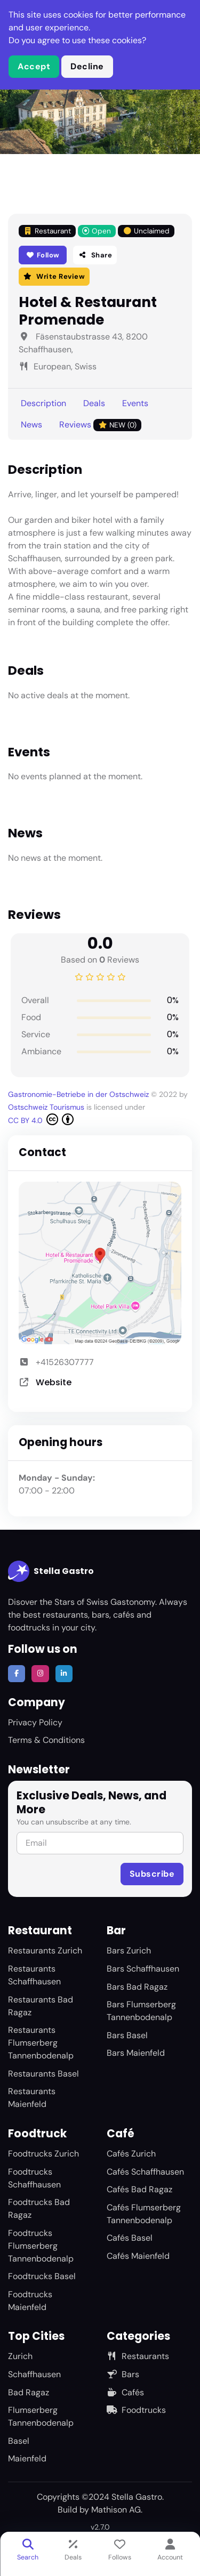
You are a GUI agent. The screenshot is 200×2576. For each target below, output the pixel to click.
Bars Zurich (129, 1950)
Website (53, 1382)
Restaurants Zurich (45, 1950)
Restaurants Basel (43, 2073)
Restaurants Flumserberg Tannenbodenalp (41, 2042)
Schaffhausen (34, 2374)
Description (43, 403)
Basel (18, 2440)
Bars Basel (127, 2035)
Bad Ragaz (28, 2392)
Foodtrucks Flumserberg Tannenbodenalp (41, 2245)
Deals (94, 403)
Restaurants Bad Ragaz (40, 2006)
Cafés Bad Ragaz (139, 2189)
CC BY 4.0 (41, 1119)
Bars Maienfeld (136, 2052)
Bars (123, 2374)
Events (135, 403)
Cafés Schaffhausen (145, 2171)
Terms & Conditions (46, 1740)
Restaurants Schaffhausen (34, 1975)
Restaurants (138, 2356)
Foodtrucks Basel (42, 2276)
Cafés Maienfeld (138, 2256)
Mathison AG (116, 2509)
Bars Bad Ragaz (137, 1986)
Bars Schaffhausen (143, 1968)
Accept (34, 66)
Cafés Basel (130, 2237)
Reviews (100, 425)
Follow (43, 255)
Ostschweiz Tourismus (47, 1107)
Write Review (54, 276)
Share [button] (95, 255)
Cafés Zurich (131, 2153)
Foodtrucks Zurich (43, 2153)
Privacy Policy (35, 1722)
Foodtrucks (136, 2410)
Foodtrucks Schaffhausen (34, 2178)
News (31, 424)
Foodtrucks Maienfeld (30, 2301)
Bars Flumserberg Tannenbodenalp (141, 2011)
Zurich (20, 2356)
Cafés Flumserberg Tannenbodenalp (144, 2214)
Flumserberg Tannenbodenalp (41, 2416)
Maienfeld (27, 2458)
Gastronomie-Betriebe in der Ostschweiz (79, 1094)
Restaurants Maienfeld (31, 2098)
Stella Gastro (51, 1571)
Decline (87, 66)
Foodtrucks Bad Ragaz (39, 2208)
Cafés (125, 2392)
